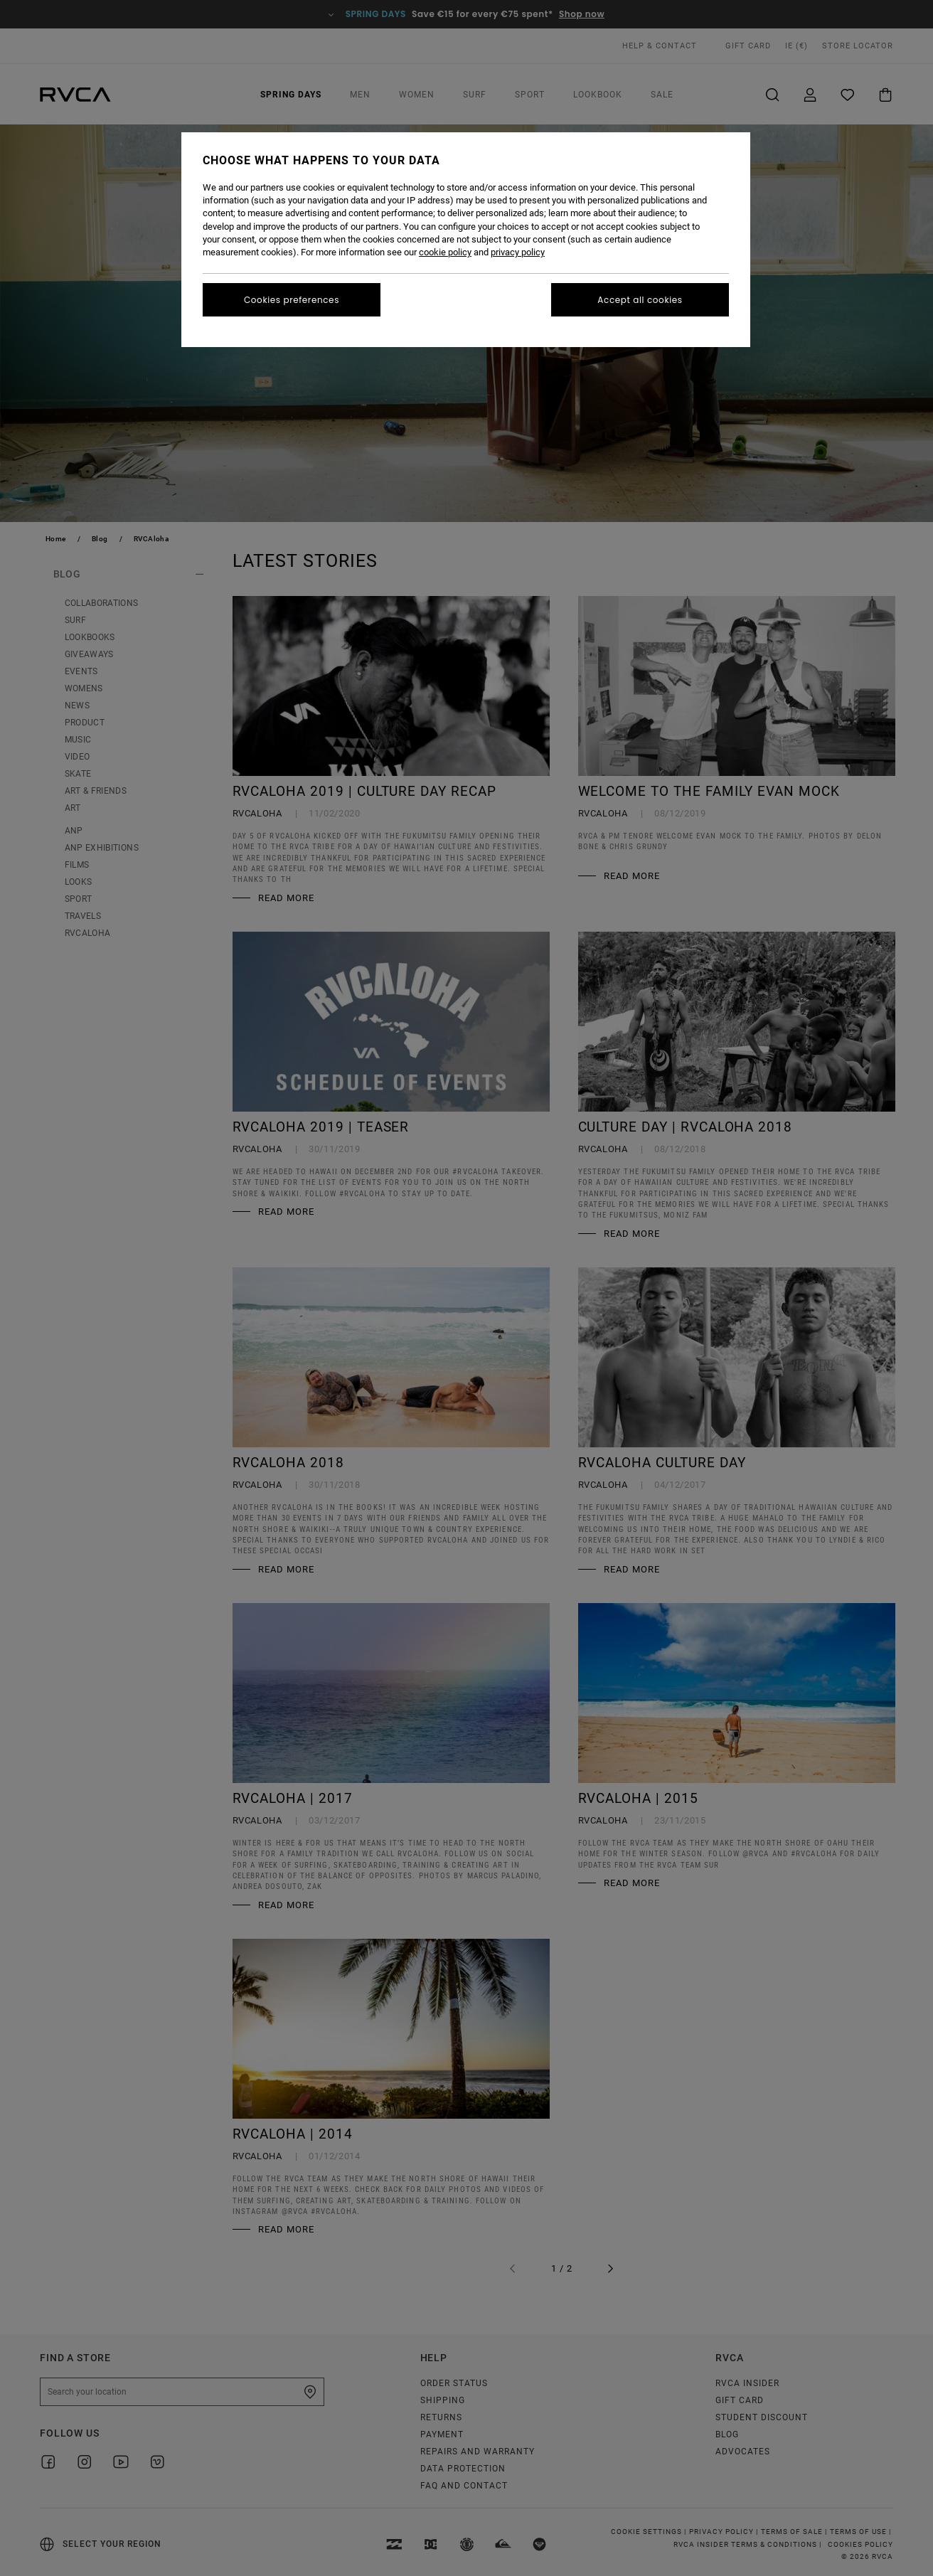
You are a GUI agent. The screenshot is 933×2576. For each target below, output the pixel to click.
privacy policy (518, 252)
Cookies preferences (291, 300)
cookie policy (445, 252)
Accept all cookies (639, 300)
